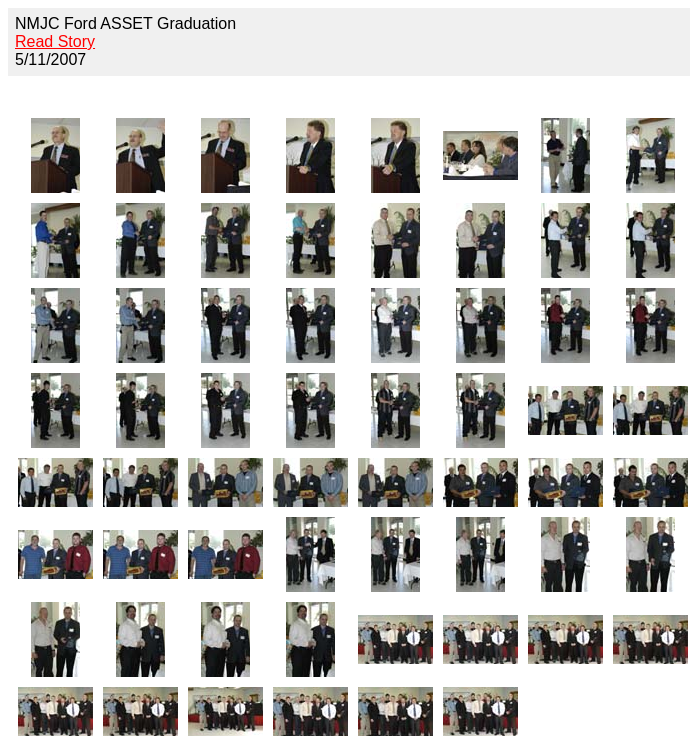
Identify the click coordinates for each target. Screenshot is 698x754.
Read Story (55, 41)
